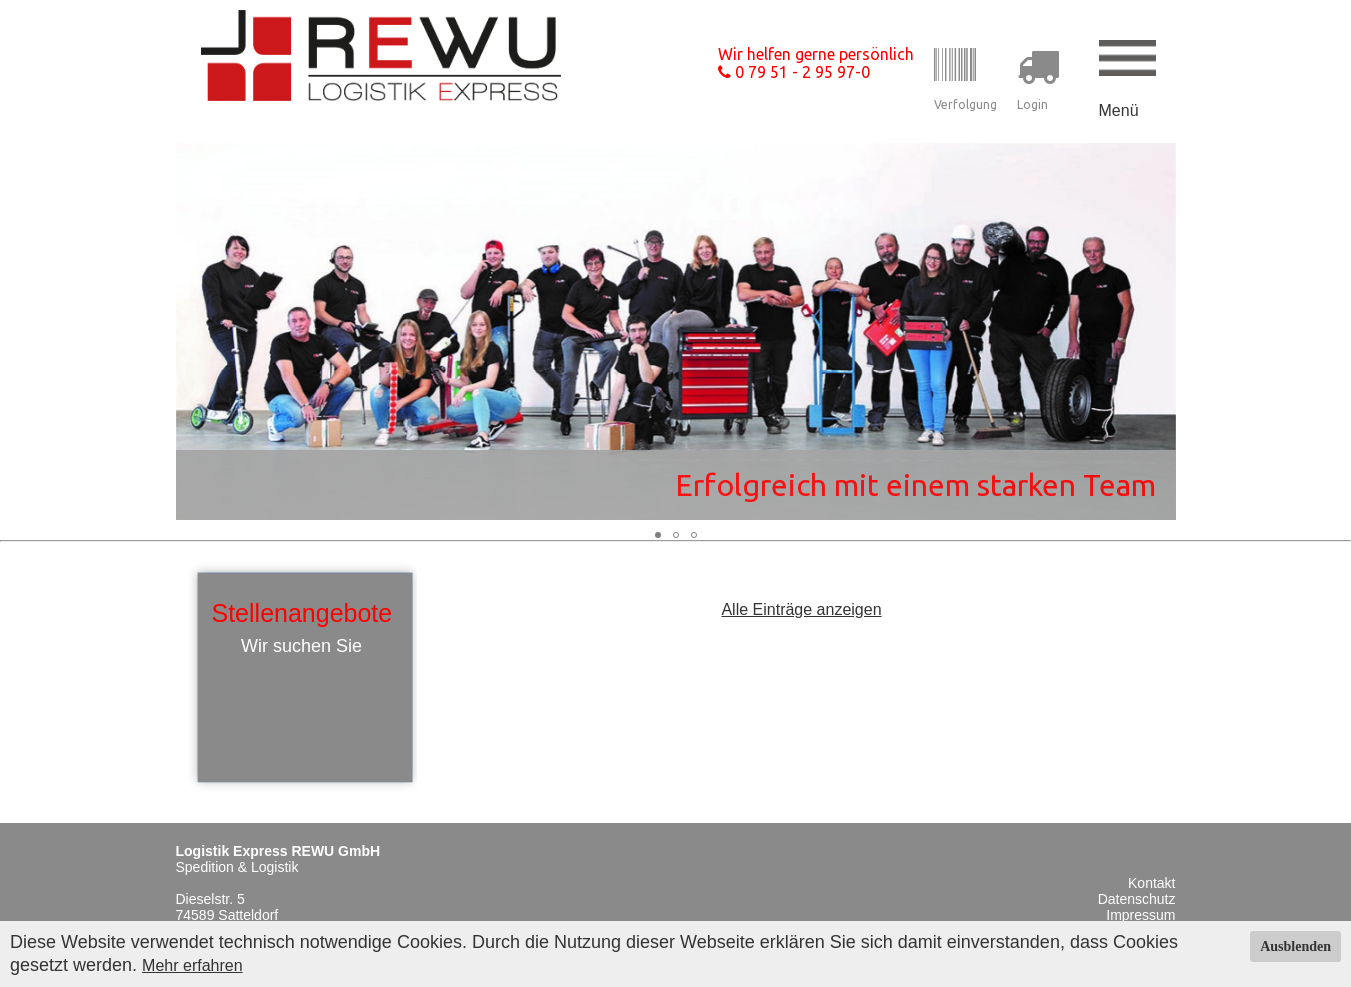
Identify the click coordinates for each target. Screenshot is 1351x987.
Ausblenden (1295, 946)
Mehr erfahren (192, 965)
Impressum (1140, 915)
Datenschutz (1137, 899)
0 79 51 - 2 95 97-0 (794, 72)
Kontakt (1151, 883)
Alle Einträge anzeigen (801, 609)
